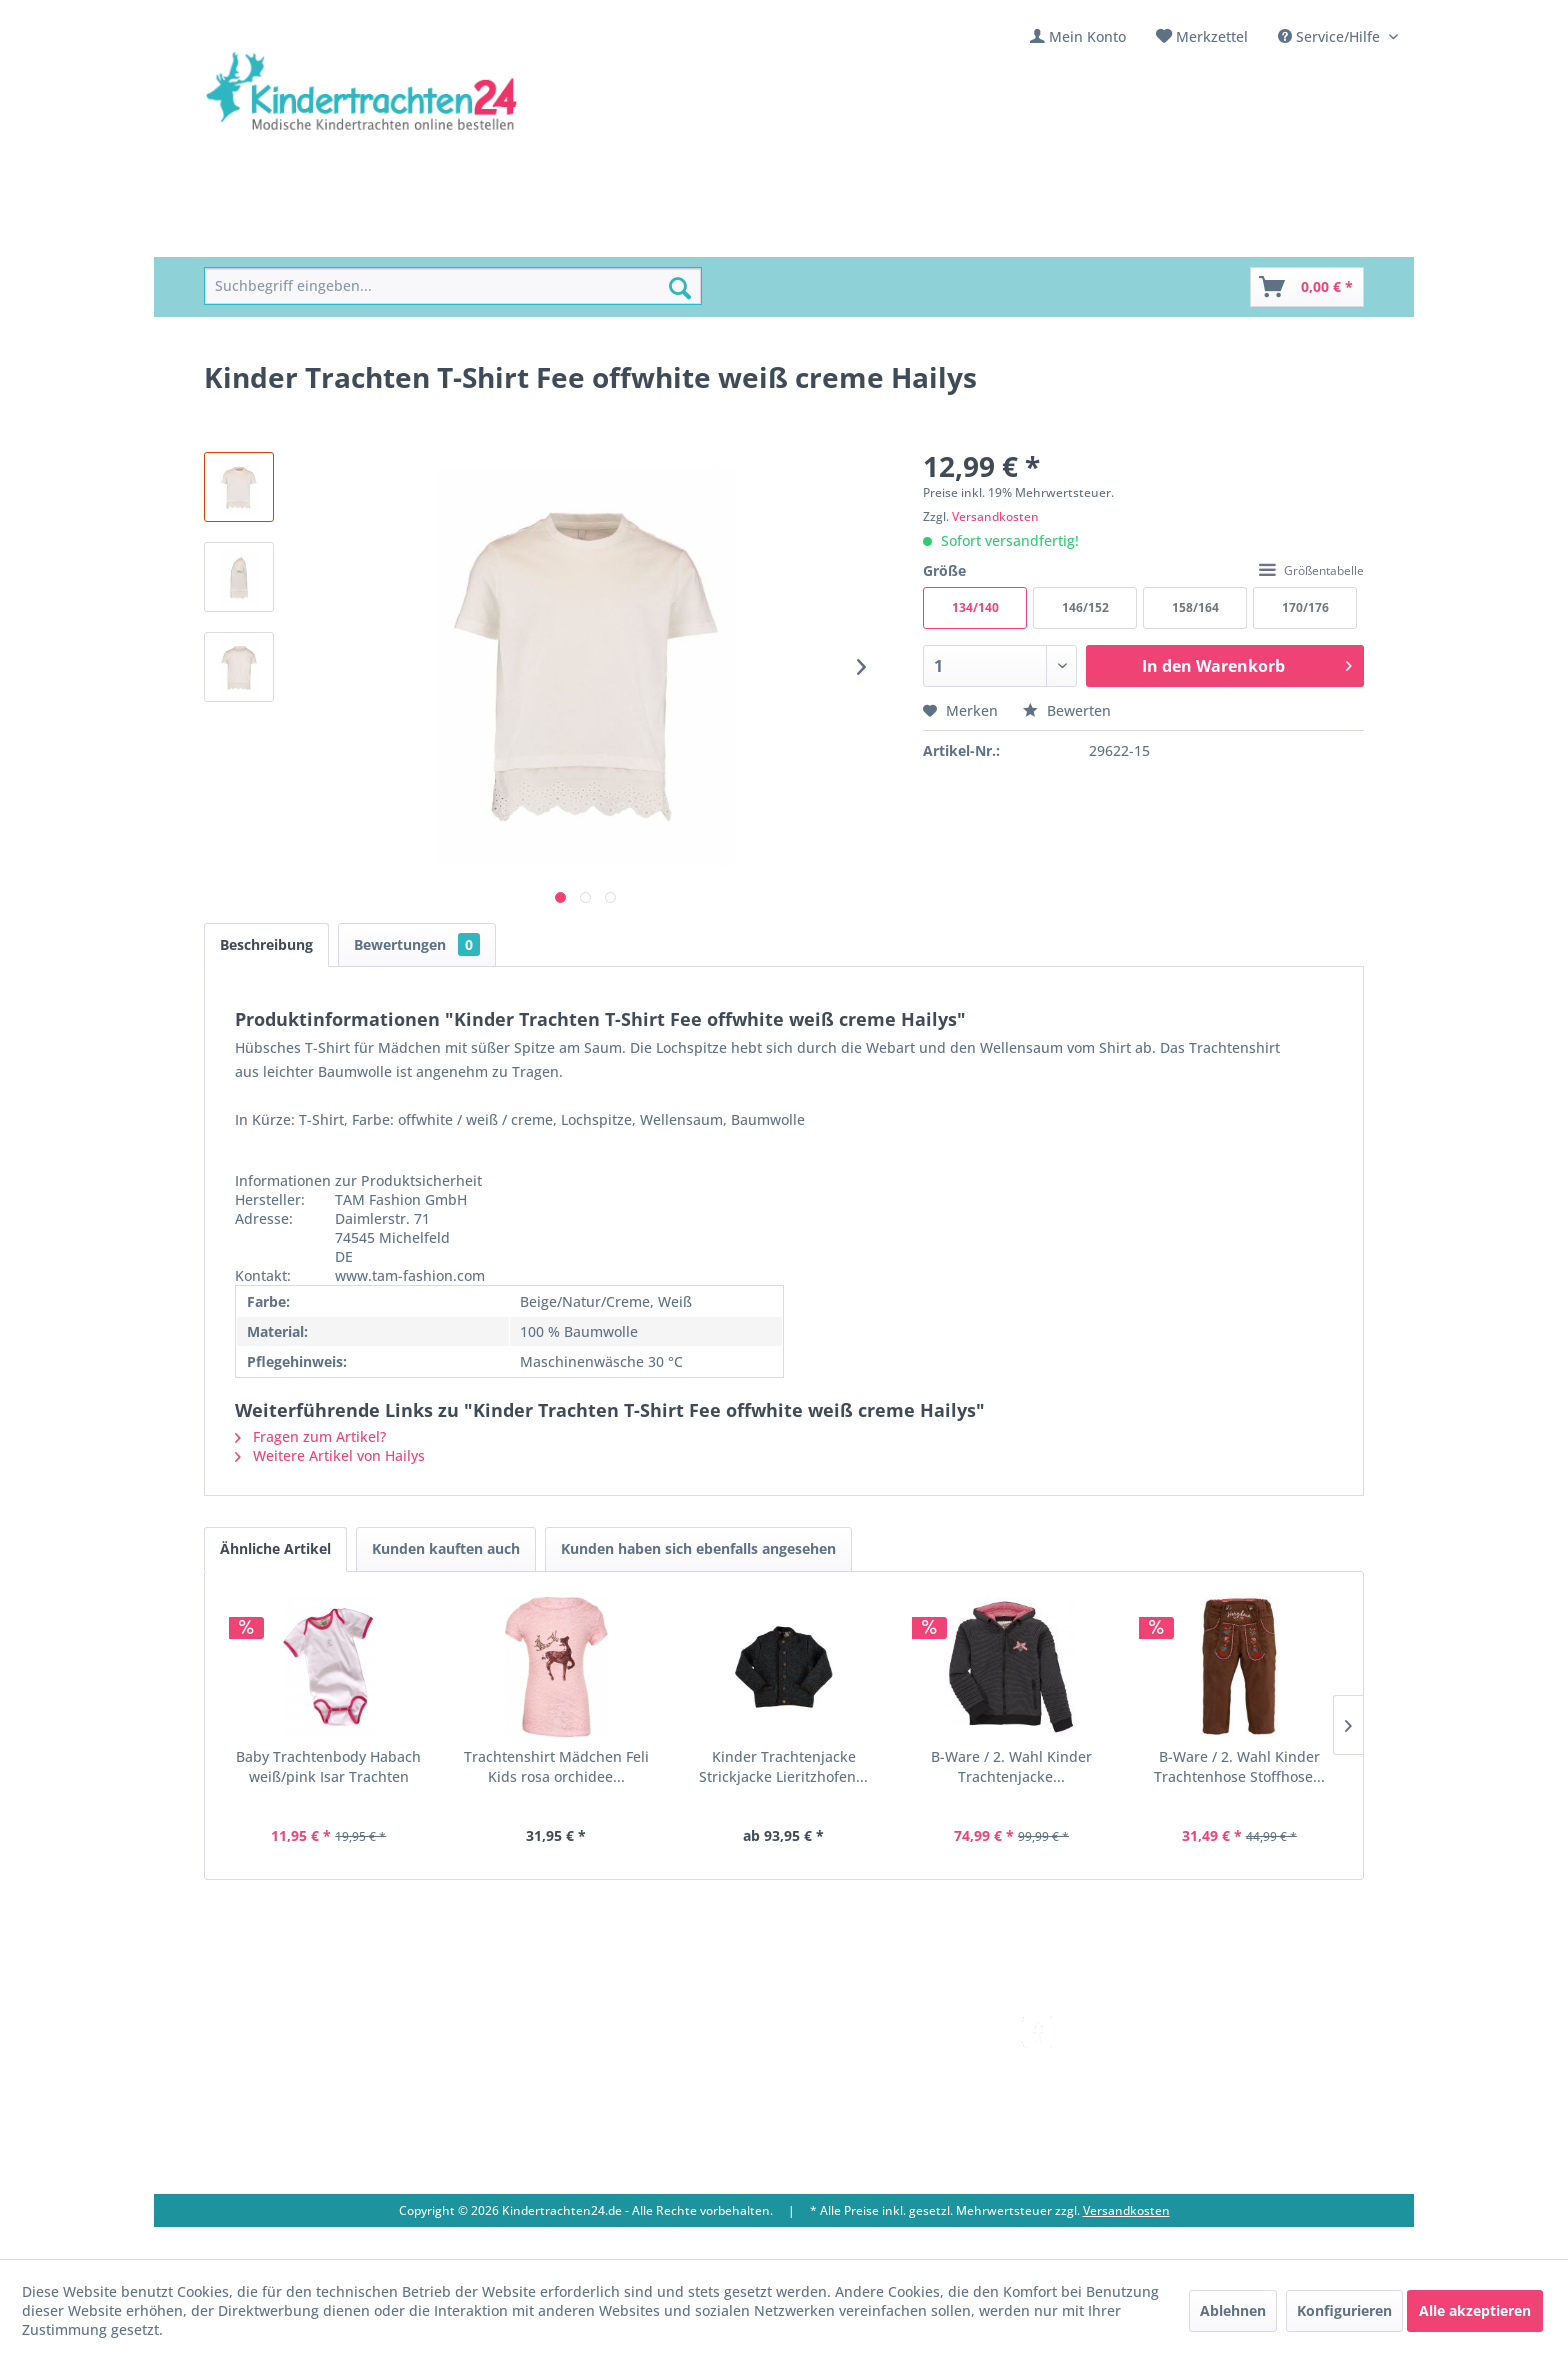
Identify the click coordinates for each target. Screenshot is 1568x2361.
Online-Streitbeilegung (858, 2122)
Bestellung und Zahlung (862, 2074)
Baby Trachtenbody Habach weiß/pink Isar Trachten (328, 1766)
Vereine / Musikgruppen (625, 2098)
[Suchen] (680, 288)
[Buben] (433, 234)
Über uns (574, 2051)
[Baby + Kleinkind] (544, 234)
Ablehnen (1233, 2310)
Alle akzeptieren (1475, 2310)
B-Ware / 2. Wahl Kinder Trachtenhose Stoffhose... (1239, 1766)
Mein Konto (1087, 36)
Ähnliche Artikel (275, 1548)
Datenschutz (824, 2146)
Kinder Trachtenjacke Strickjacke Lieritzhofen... (783, 1766)
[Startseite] (249, 234)
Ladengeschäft (592, 2074)
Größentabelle (1311, 570)
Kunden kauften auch (446, 1548)
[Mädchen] (347, 234)
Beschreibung (266, 944)
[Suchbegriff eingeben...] (453, 286)
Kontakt (569, 2027)
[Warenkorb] (1307, 287)
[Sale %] (854, 234)
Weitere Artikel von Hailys (330, 1455)
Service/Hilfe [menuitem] (1331, 36)
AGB (796, 2170)
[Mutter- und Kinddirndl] (718, 234)
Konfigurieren (1344, 2310)
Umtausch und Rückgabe (866, 2051)
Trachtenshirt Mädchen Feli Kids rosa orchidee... (556, 1766)
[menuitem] (1078, 36)
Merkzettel (1212, 36)
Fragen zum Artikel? (310, 1436)
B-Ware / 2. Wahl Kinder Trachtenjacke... (1011, 1766)
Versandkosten (995, 516)
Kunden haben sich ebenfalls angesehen (698, 1548)
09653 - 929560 (276, 2076)
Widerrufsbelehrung (850, 2098)
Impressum (581, 2122)
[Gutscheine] (946, 234)
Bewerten (1067, 710)
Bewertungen (417, 944)
